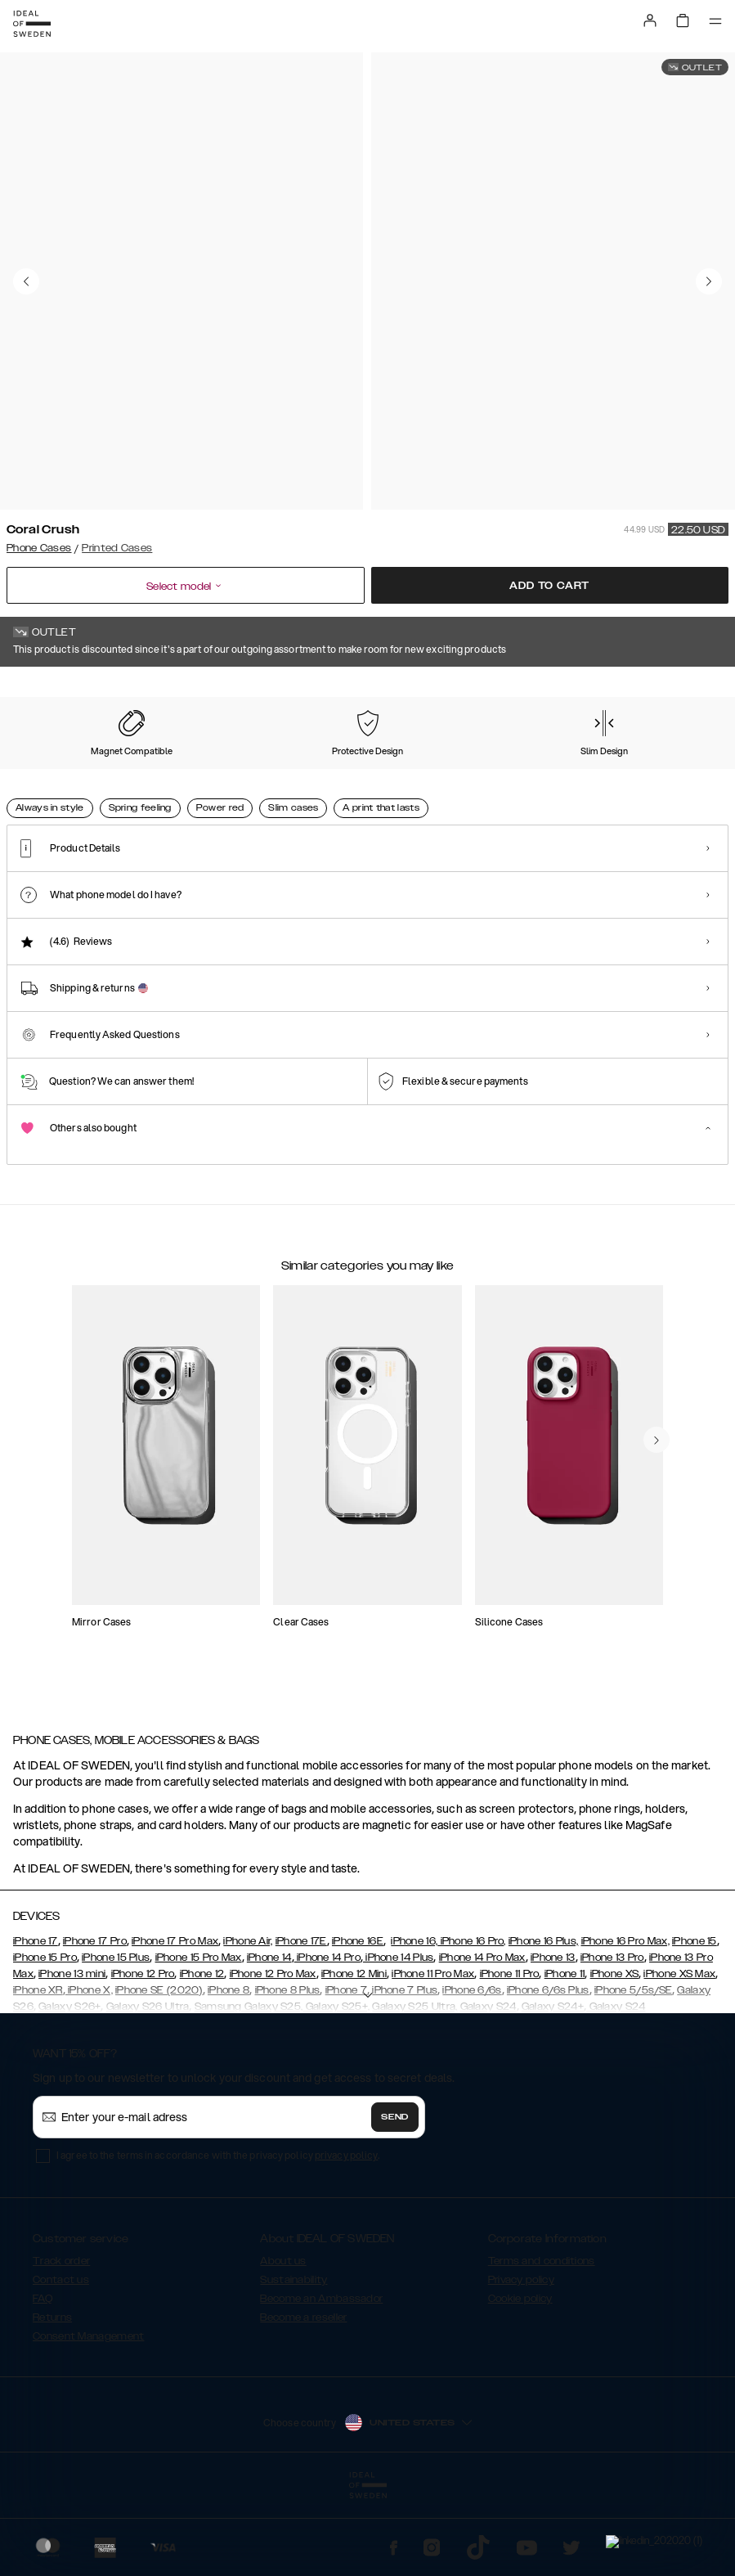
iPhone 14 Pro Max (482, 2039)
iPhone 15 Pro (45, 2039)
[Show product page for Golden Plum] (541, 780)
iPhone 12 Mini (354, 2055)
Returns (52, 2399)
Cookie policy (520, 2380)
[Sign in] (650, 20)
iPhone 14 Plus (398, 2039)
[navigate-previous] (656, 1575)
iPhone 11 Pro (510, 2055)
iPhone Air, (247, 2023)
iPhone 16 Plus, (544, 2023)
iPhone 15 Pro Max (198, 2039)
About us (283, 2343)
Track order (61, 2343)
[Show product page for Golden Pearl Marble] (444, 780)
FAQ (42, 2380)
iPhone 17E (301, 2023)
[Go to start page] (32, 24)
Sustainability (293, 2361)
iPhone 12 (202, 2055)
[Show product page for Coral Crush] (52, 780)
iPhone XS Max (679, 2055)
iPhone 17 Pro (95, 2023)
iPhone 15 (694, 2023)
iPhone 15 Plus (116, 2039)
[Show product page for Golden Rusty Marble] (639, 780)
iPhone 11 (565, 2055)
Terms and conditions (541, 2343)
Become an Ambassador (321, 2380)
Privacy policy (521, 2361)
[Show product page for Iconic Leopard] (150, 780)
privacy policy (346, 2237)
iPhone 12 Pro (143, 2055)
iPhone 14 (269, 2039)
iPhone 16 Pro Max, (625, 2023)
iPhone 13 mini (71, 2055)
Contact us (61, 2361)
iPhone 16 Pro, (471, 2023)
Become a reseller (303, 2399)
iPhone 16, (414, 2023)
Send (395, 2199)
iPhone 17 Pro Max (175, 2023)
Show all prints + (688, 689)
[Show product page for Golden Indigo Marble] (248, 780)
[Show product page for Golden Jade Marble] (346, 780)
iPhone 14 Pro (327, 2039)
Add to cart (549, 585)
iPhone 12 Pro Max (273, 2055)
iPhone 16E (357, 2023)
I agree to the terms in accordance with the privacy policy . (217, 2237)
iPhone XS (614, 2055)
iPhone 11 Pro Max (433, 2055)
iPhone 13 (553, 2039)
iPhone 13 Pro (612, 2039)
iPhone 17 (35, 2023)
